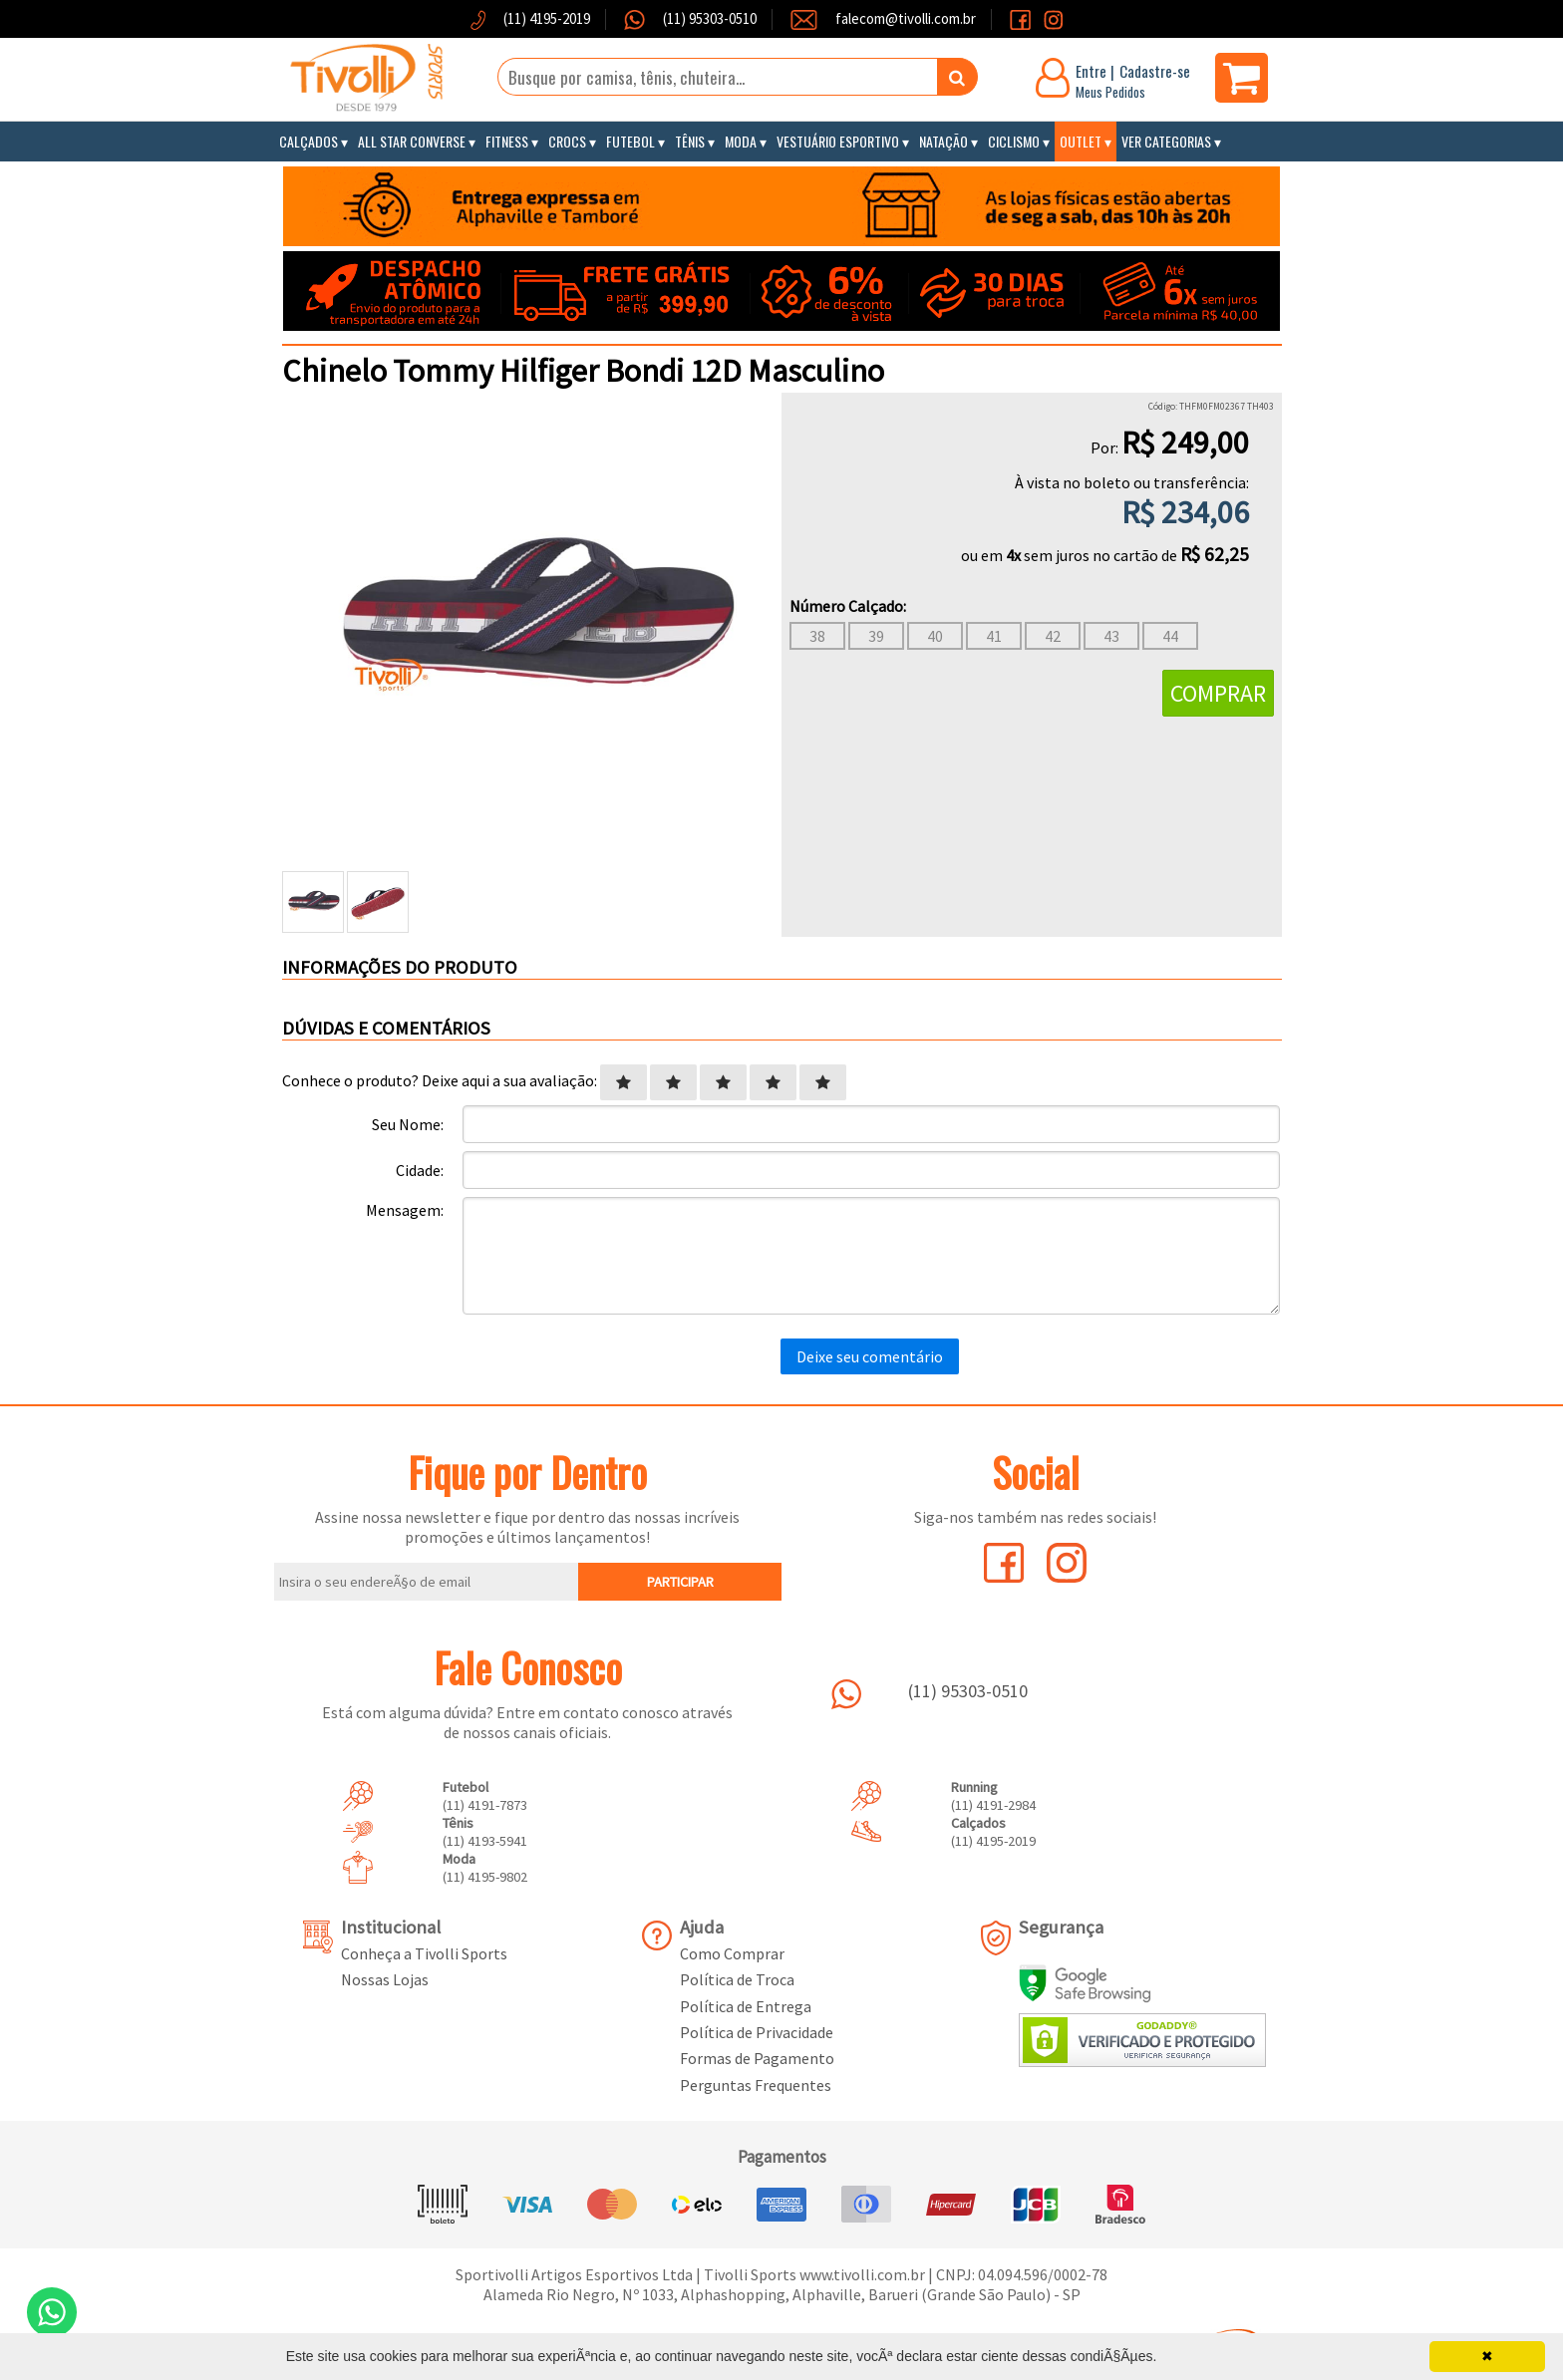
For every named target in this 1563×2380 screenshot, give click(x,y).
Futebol (630, 141)
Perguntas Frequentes (755, 2085)
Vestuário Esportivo (838, 141)
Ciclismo (1014, 141)
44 (1170, 636)
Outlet (1080, 141)
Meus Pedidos (1110, 92)
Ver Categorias (1166, 141)
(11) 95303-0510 (708, 18)
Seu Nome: (408, 1124)
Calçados (308, 141)
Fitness (506, 141)
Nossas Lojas (385, 1979)
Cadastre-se (1154, 71)
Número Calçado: (847, 606)
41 (994, 636)
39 (876, 636)
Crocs (567, 141)
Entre (1091, 71)
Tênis (690, 141)
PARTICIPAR (680, 1582)
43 (1111, 636)
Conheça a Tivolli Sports (424, 1953)
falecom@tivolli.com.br (905, 18)
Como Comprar (732, 1953)
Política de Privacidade (756, 2032)
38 (817, 636)
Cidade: (420, 1170)
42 (1053, 636)
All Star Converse (412, 141)
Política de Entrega (745, 2006)
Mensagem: (405, 1210)
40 (935, 636)
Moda (741, 141)
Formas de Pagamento (757, 2058)
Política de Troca (737, 1979)
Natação (943, 141)
